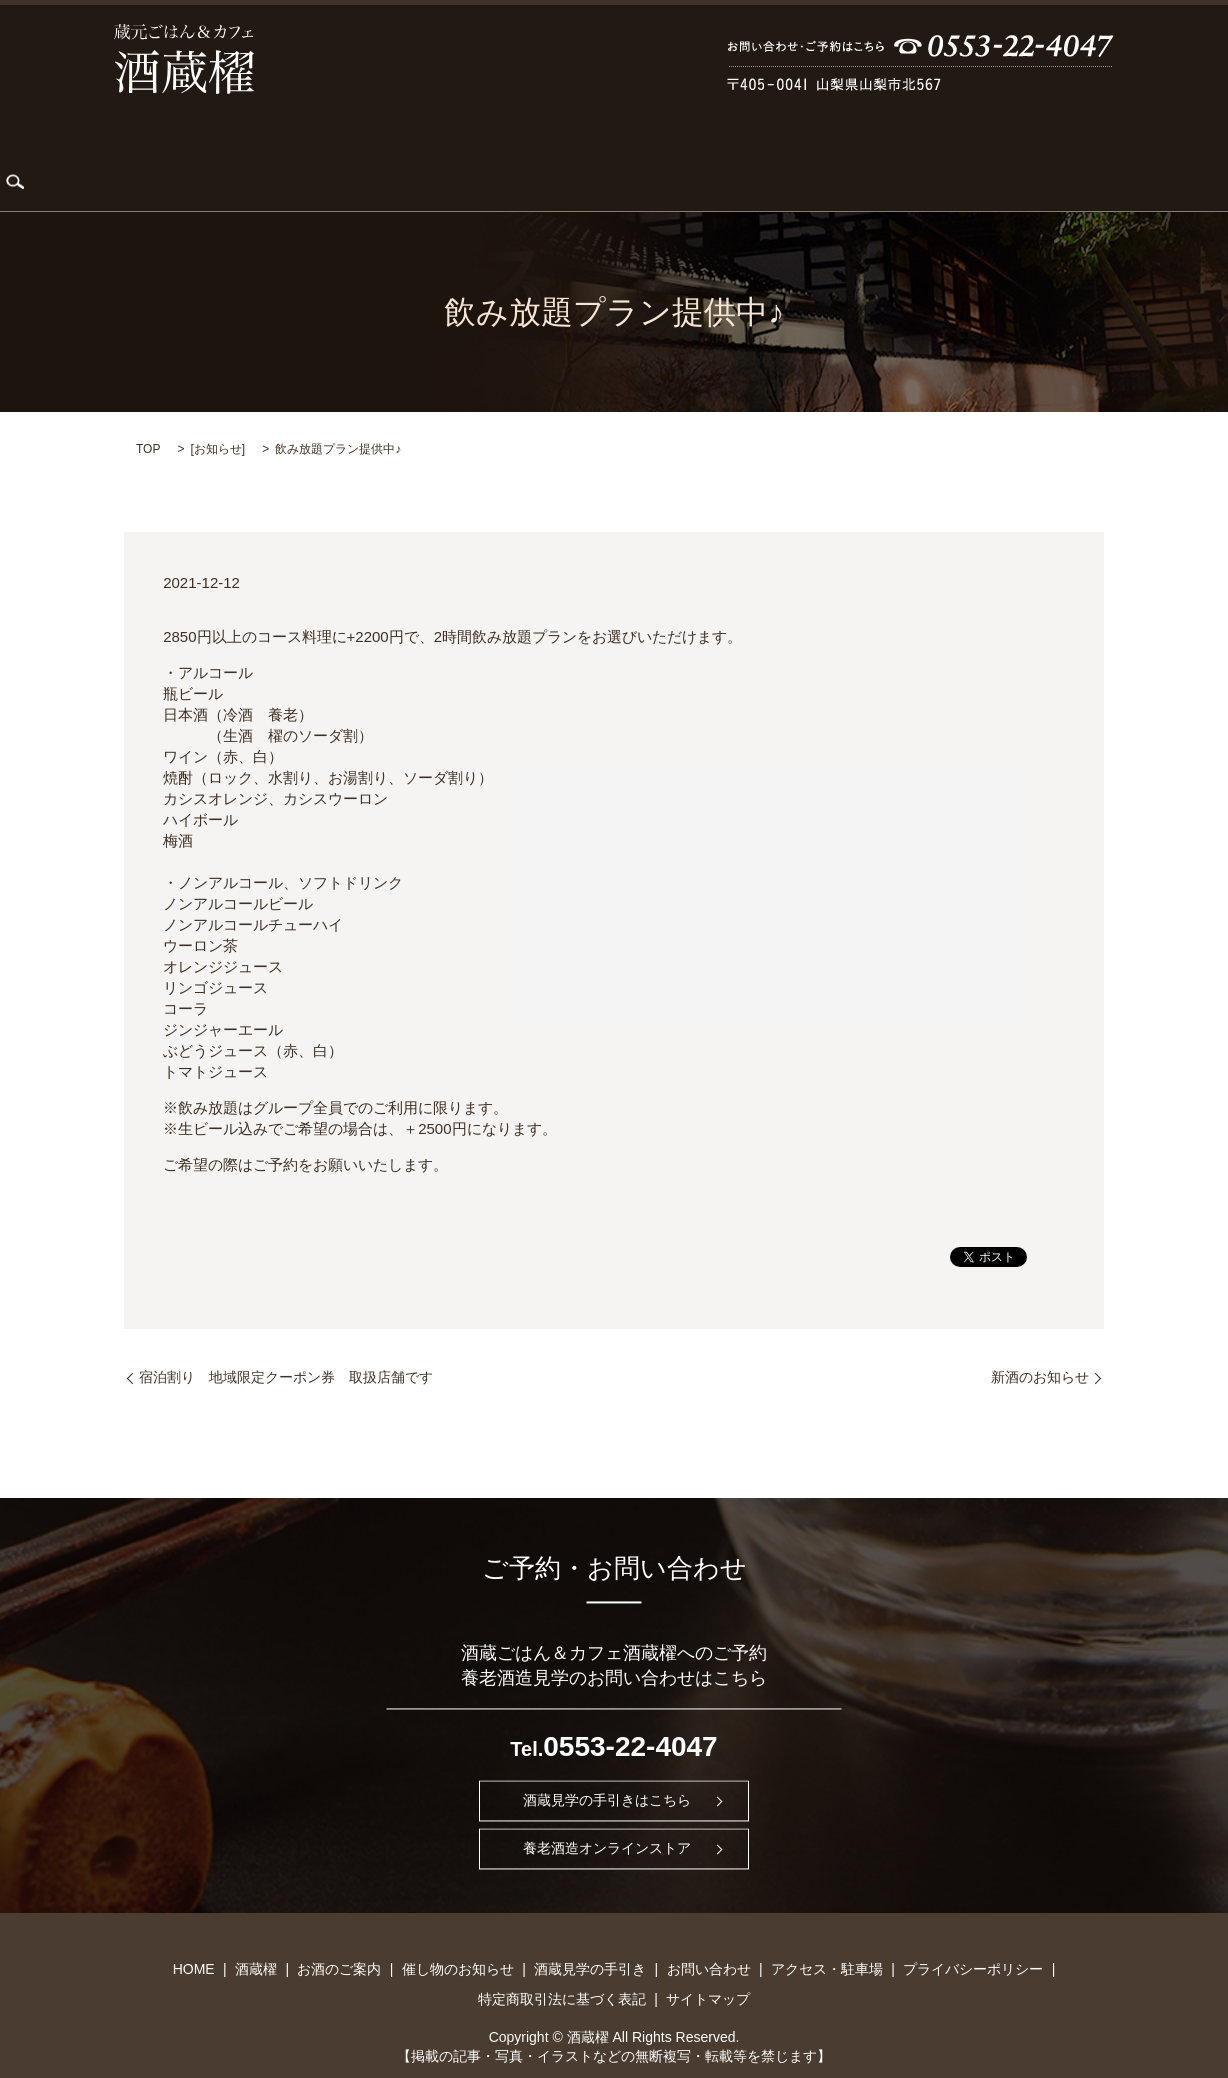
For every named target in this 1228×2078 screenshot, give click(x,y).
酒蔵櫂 (234, 155)
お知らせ (218, 418)
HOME (159, 155)
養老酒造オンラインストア (607, 1817)
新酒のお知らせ (1040, 1346)
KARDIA (362, 155)
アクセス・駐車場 (1004, 155)
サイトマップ (708, 1968)
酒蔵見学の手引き (741, 155)
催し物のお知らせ (596, 155)
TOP (148, 418)
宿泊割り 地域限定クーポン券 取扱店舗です (286, 1346)
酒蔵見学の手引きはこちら (607, 1770)
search (1092, 155)
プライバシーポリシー (973, 1939)
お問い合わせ (873, 155)
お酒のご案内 (464, 155)
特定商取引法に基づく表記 (562, 1968)
